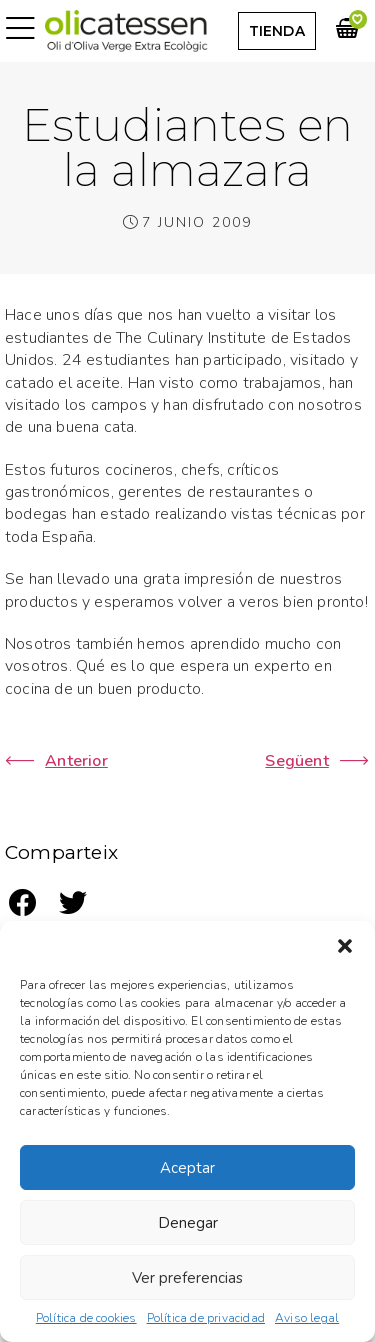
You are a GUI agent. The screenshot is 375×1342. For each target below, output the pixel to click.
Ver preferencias (187, 1278)
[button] (345, 946)
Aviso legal (307, 1318)
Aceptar (187, 1168)
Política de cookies (86, 1318)
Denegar (188, 1223)
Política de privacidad (206, 1318)
